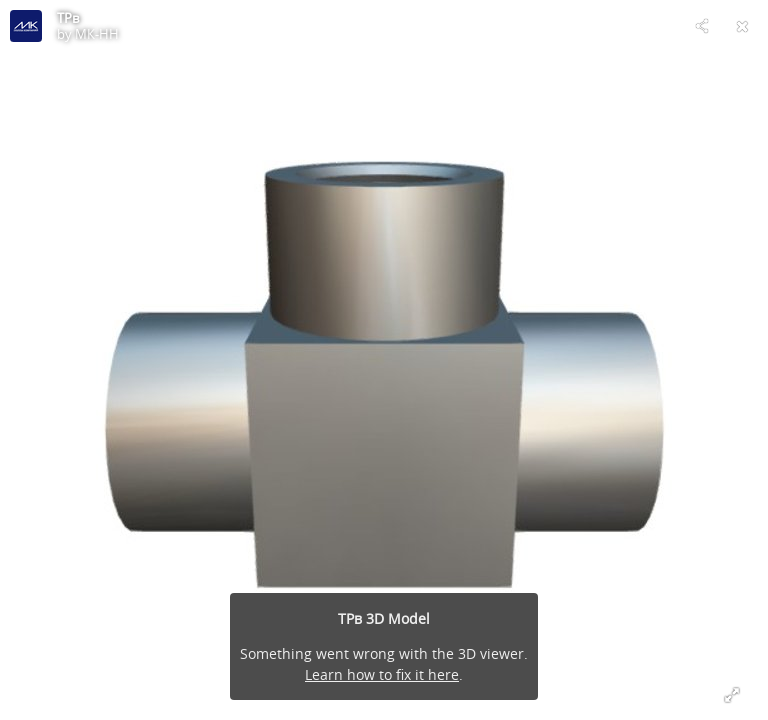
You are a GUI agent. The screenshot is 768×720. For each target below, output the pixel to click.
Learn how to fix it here (382, 674)
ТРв (68, 18)
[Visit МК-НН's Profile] (26, 26)
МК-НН (97, 34)
